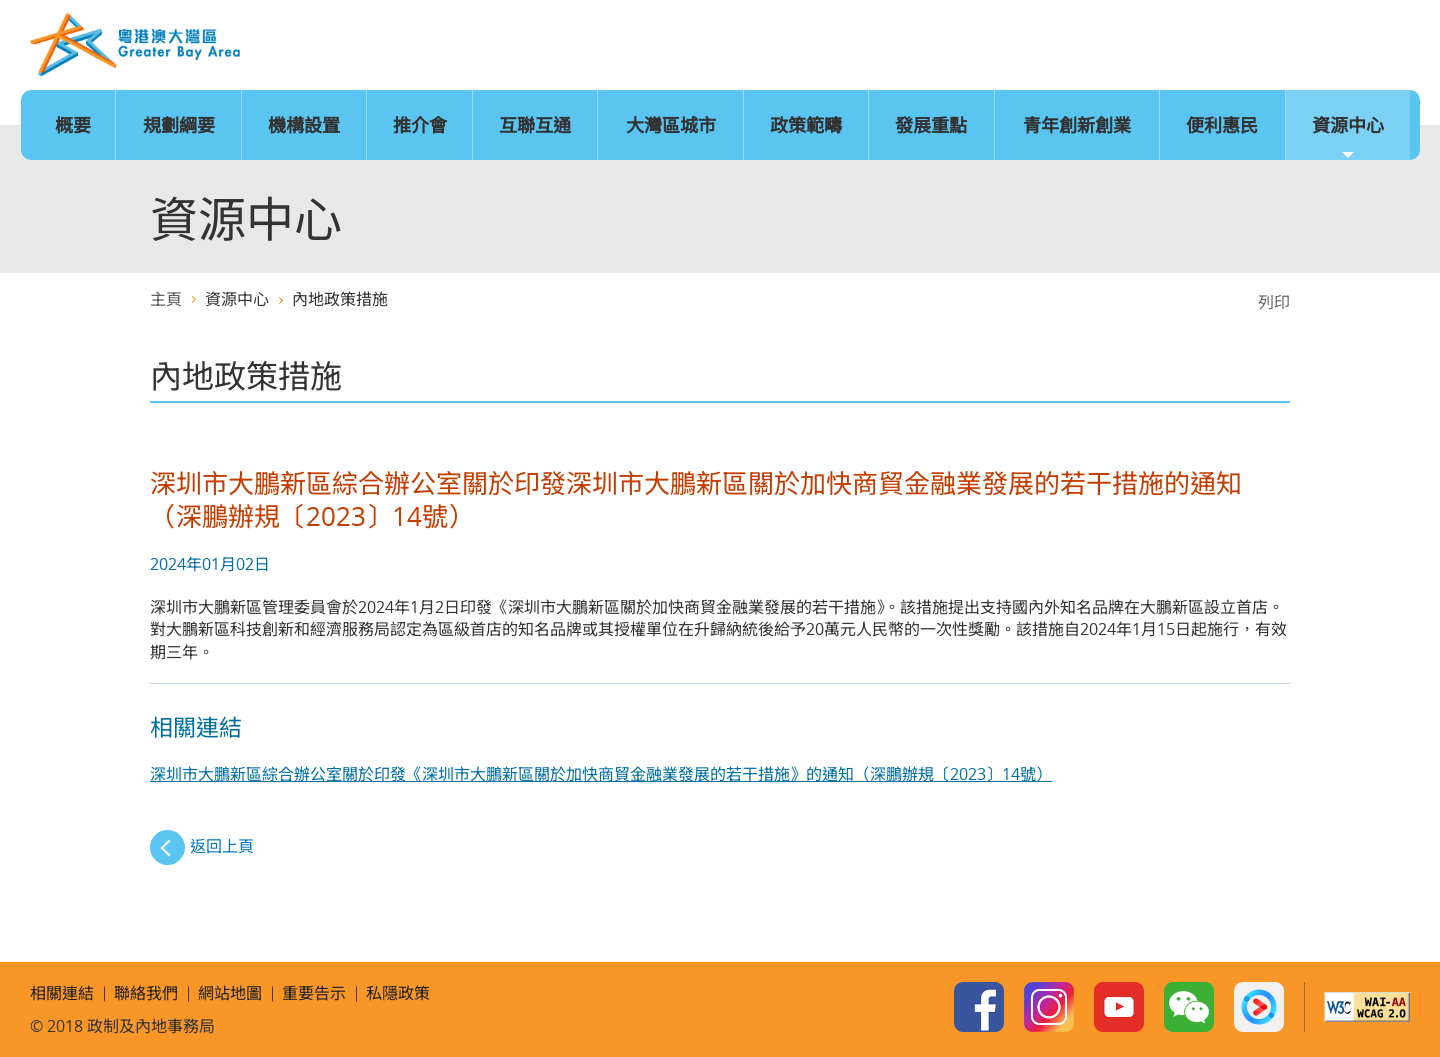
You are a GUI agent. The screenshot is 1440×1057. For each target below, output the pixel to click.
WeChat (1189, 1007)
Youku (1259, 1007)
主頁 (1082, 46)
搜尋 (1387, 46)
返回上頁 (222, 846)
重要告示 (314, 993)
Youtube (1119, 1007)
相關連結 (62, 993)
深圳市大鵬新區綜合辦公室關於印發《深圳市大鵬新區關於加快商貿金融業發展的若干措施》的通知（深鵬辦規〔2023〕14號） (601, 774)
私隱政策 (398, 993)
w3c (1367, 1007)
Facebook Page (979, 1007)
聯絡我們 (1326, 46)
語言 (1143, 46)
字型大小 (1204, 46)
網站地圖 (1265, 46)
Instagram (1049, 1007)
